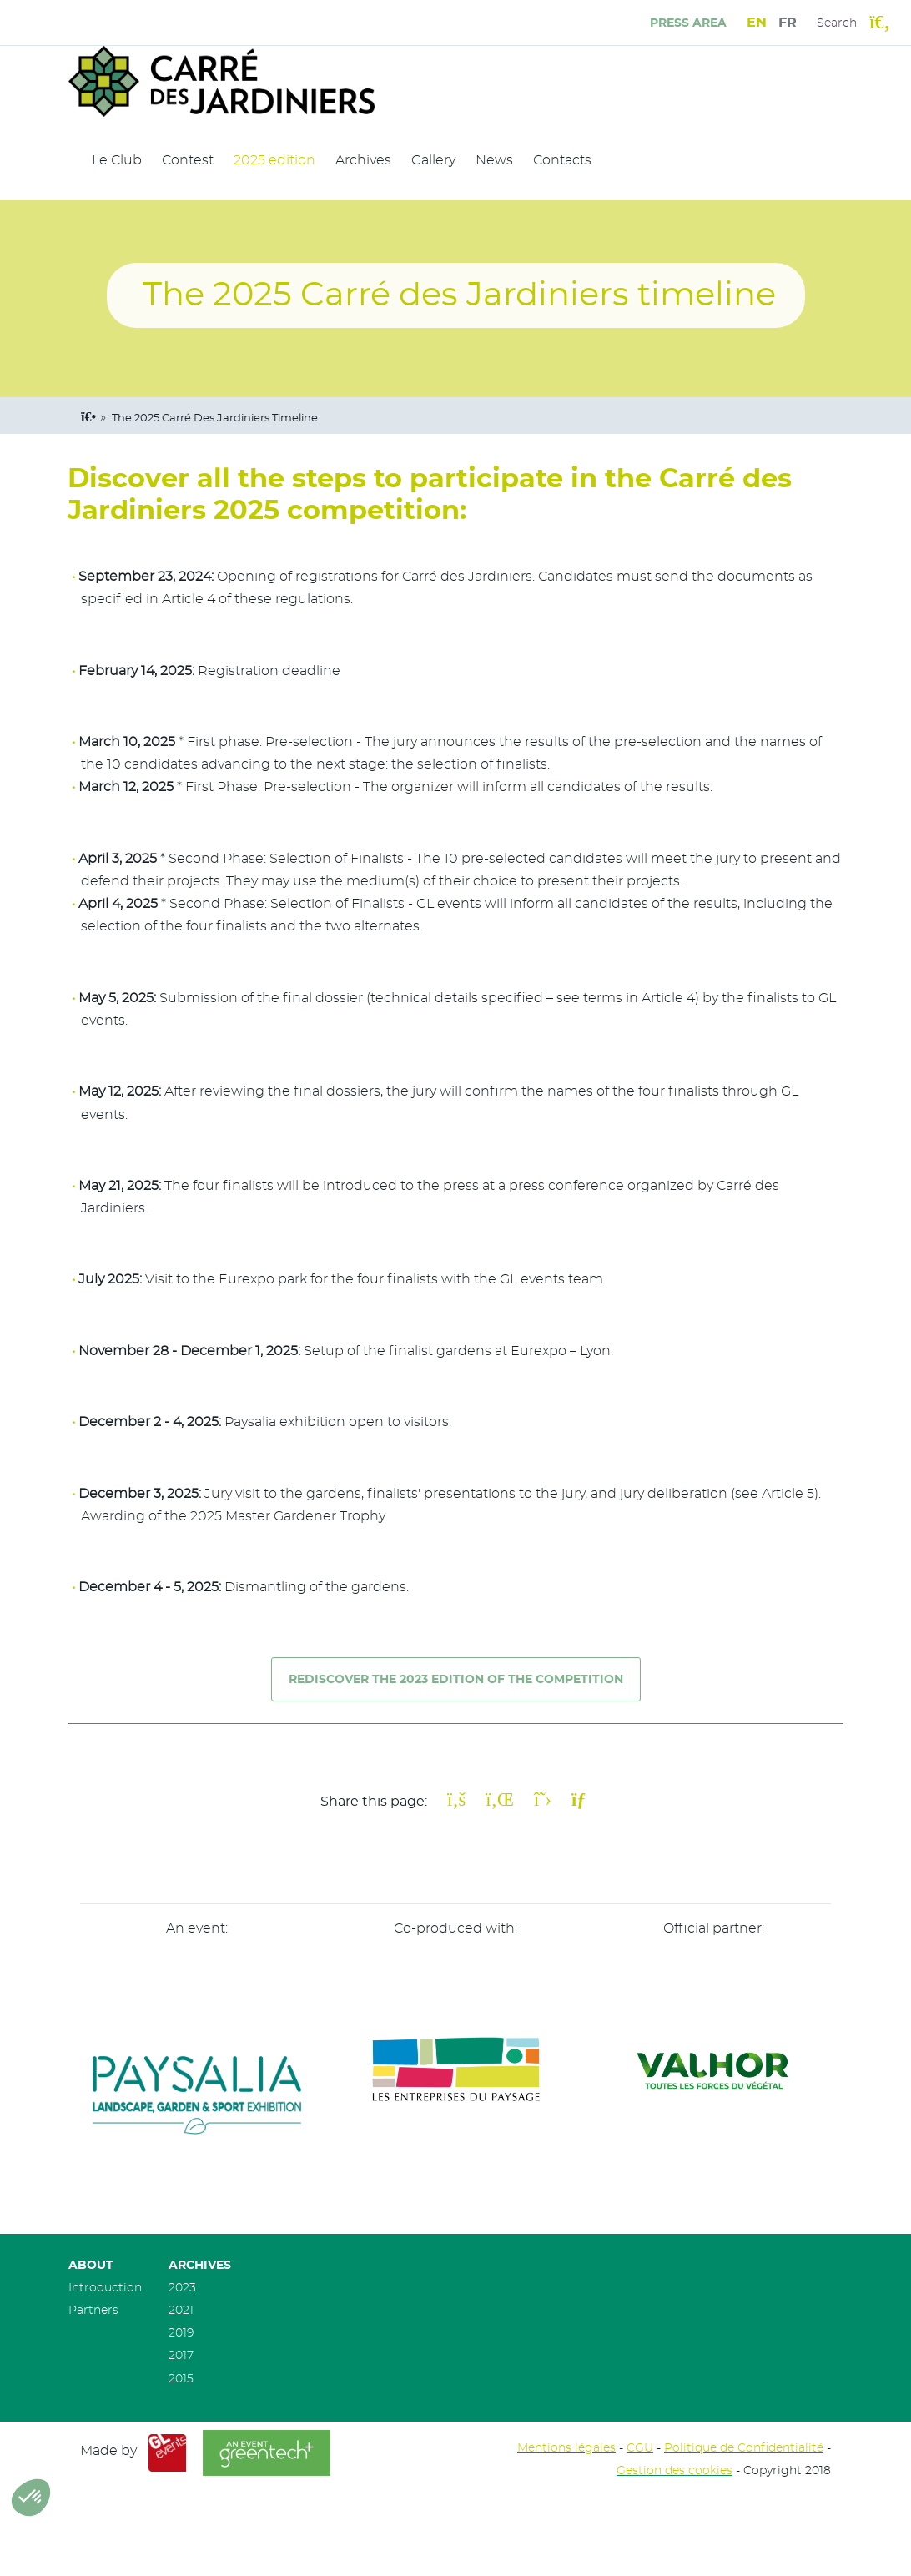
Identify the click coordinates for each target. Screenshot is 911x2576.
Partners (93, 2310)
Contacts (562, 160)
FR (787, 22)
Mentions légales (566, 2448)
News (494, 160)
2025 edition (274, 160)
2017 (181, 2355)
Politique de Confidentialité (743, 2448)
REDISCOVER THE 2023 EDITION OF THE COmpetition (456, 1679)
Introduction (105, 2287)
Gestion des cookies (674, 2470)
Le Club (117, 160)
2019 (181, 2332)
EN (757, 22)
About (90, 2265)
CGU (640, 2448)
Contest (188, 160)
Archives (363, 160)
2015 (181, 2378)
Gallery (433, 160)
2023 (182, 2287)
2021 (181, 2310)
